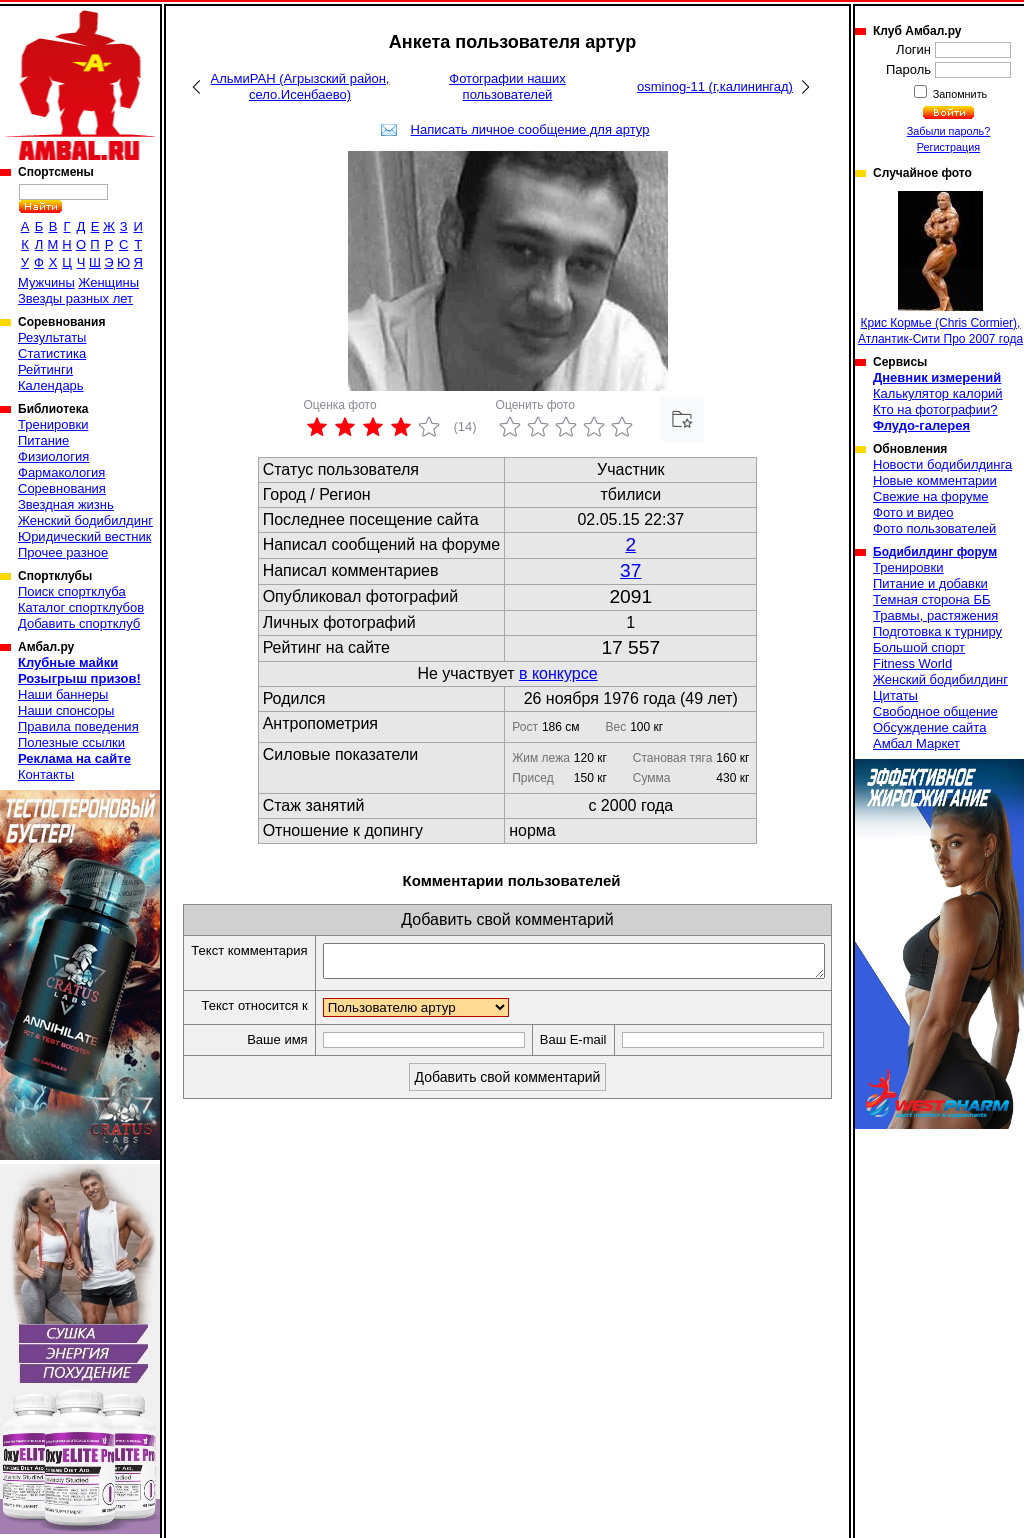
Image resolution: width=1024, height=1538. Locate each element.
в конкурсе (558, 673)
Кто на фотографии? (935, 409)
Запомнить (959, 94)
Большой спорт (919, 647)
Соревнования (62, 488)
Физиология (53, 456)
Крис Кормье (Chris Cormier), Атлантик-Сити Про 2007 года (940, 268)
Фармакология (61, 472)
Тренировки (53, 424)
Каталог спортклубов (81, 607)
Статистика (52, 353)
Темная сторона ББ (932, 599)
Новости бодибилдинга (942, 464)
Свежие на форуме (931, 496)
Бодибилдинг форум (935, 552)
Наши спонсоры (66, 710)
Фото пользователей (934, 528)
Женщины (108, 282)
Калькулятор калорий (938, 393)
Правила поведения (78, 726)
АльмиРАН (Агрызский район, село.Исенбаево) (300, 86)
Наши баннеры (63, 694)
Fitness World (912, 663)
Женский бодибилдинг (85, 520)
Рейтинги (45, 369)
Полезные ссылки (71, 742)
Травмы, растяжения (935, 615)
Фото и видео (913, 512)
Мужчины (46, 282)
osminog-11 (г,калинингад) (715, 86)
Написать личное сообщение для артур (530, 129)
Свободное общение (935, 711)
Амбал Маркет (916, 743)
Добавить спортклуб (79, 623)
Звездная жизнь (66, 504)
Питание (43, 440)
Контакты (46, 774)
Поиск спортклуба (72, 591)
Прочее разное (63, 552)
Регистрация (948, 147)
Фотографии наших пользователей (507, 86)
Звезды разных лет (75, 298)
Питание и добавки (930, 583)
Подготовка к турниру (937, 631)
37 (630, 570)
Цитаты (895, 695)
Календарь (51, 385)
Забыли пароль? (949, 131)
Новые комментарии (935, 480)
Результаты (52, 337)
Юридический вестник (84, 536)
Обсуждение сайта (929, 727)
